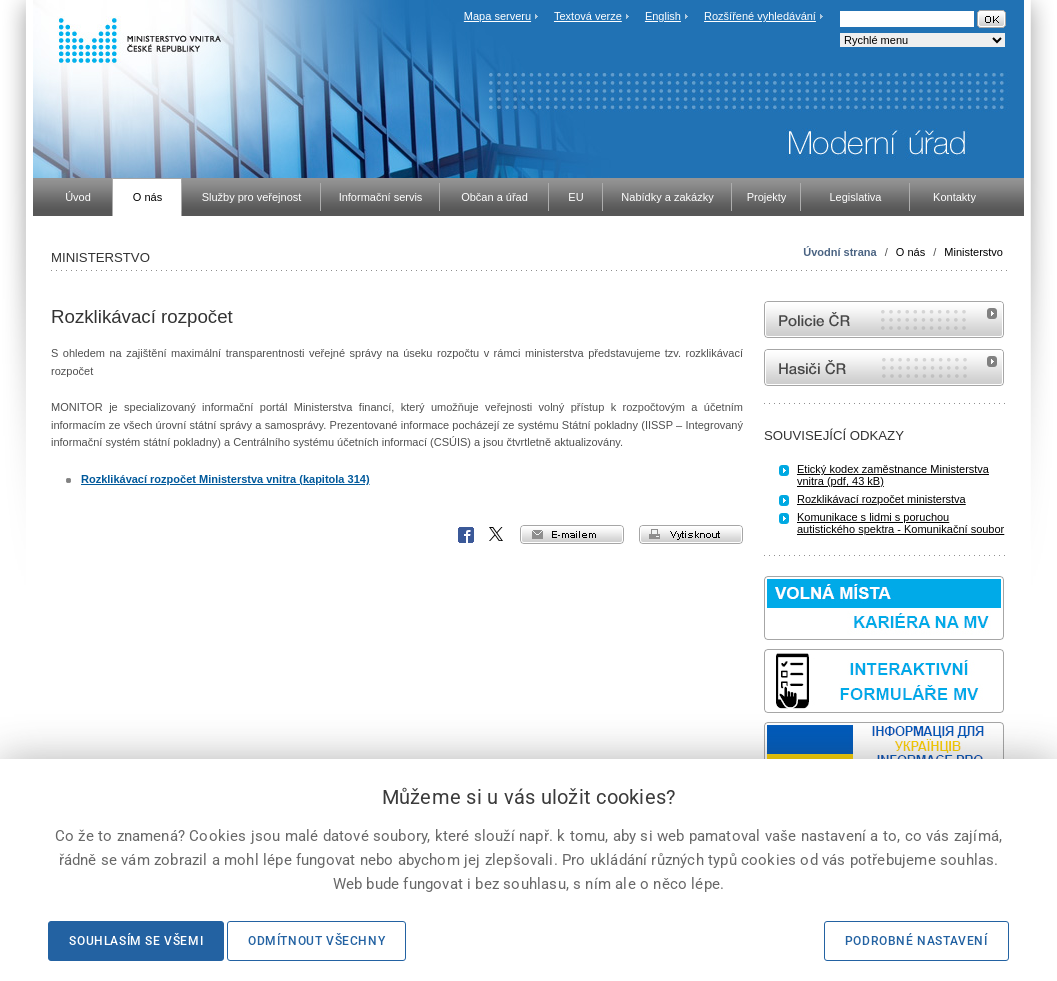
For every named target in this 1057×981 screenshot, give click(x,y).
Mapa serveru (497, 16)
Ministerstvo (973, 252)
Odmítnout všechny (316, 941)
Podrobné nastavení (916, 941)
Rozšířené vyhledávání (760, 16)
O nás (910, 252)
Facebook (466, 535)
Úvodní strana (839, 252)
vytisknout (691, 534)
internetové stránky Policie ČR (884, 319)
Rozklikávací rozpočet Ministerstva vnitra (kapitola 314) (225, 479)
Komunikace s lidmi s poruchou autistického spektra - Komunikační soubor (900, 523)
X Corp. (497, 535)
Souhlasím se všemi (136, 941)
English (663, 16)
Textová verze (588, 16)
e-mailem (572, 534)
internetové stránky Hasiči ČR (884, 367)
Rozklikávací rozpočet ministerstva (881, 499)
